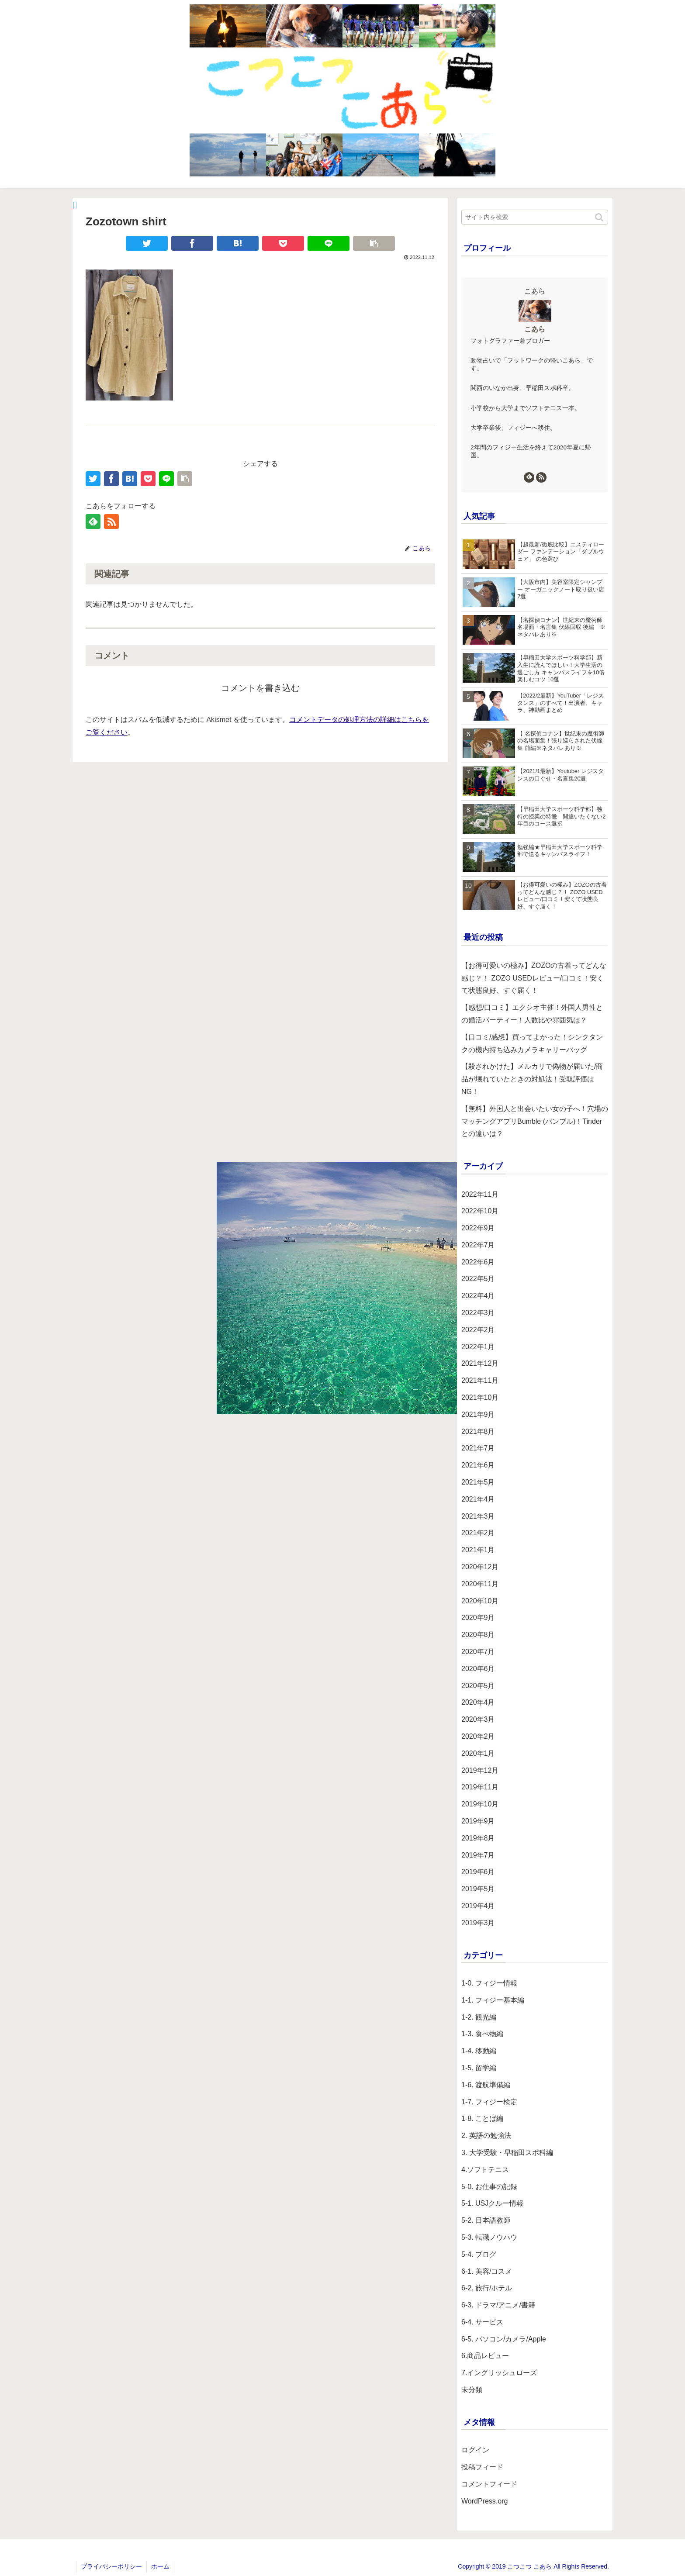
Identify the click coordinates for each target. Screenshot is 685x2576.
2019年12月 (479, 1770)
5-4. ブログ (478, 2254)
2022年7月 (478, 1245)
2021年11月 (479, 1380)
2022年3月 (478, 1312)
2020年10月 (479, 1601)
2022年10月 (479, 1211)
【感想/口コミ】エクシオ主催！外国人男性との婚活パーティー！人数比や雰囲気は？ (532, 1014)
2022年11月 (479, 1194)
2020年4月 (478, 1702)
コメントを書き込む (260, 688)
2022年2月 (478, 1329)
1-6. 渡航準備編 (485, 2085)
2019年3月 (478, 1923)
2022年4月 (478, 1295)
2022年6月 (478, 1262)
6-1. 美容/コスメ (486, 2271)
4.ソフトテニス (485, 2169)
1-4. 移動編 (478, 2051)
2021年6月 (478, 1465)
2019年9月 (478, 1821)
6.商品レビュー (485, 2355)
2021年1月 (478, 1550)
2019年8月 (478, 1838)
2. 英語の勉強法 (486, 2135)
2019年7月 (478, 1855)
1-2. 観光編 (478, 2017)
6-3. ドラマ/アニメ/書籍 (498, 2305)
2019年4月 (478, 1906)
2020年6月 (478, 1668)
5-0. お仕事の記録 (489, 2186)
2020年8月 (478, 1634)
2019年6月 (478, 1871)
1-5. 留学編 (478, 2068)
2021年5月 (478, 1482)
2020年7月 (478, 1651)
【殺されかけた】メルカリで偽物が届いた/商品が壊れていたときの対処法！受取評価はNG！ (532, 1079)
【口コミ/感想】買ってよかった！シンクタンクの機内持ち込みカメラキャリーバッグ (532, 1043)
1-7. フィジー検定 (489, 2102)
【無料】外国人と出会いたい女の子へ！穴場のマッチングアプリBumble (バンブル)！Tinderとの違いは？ (534, 1121)
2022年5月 (478, 1278)
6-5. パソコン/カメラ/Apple (503, 2339)
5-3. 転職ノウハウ (489, 2237)
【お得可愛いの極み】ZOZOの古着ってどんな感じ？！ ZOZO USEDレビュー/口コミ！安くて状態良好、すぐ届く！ (533, 978)
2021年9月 (478, 1414)
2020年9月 (478, 1617)
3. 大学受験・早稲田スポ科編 (507, 2152)
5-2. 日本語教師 (485, 2220)
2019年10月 (479, 1804)
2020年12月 (479, 1567)
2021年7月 (478, 1448)
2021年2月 (478, 1533)
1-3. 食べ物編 (482, 2033)
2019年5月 (478, 1888)
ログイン (475, 2450)
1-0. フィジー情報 (489, 1983)
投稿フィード (482, 2467)
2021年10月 (479, 1397)
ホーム (160, 2566)
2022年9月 (478, 1228)
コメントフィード (489, 2484)
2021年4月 (478, 1499)
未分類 (471, 2389)
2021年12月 (479, 1363)
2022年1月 (478, 1346)
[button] (600, 217)
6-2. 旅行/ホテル (486, 2288)
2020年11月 (479, 1584)
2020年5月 (478, 1685)
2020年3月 (478, 1719)
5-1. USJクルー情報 (492, 2203)
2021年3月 (478, 1516)
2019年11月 (479, 1787)
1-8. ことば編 (482, 2118)
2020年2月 (478, 1736)
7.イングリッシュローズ (499, 2372)
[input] (534, 217)
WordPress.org (484, 2501)
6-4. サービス (482, 2322)
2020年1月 (478, 1753)
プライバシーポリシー (111, 2566)
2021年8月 (478, 1431)
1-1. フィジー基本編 (492, 2000)
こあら (534, 329)
